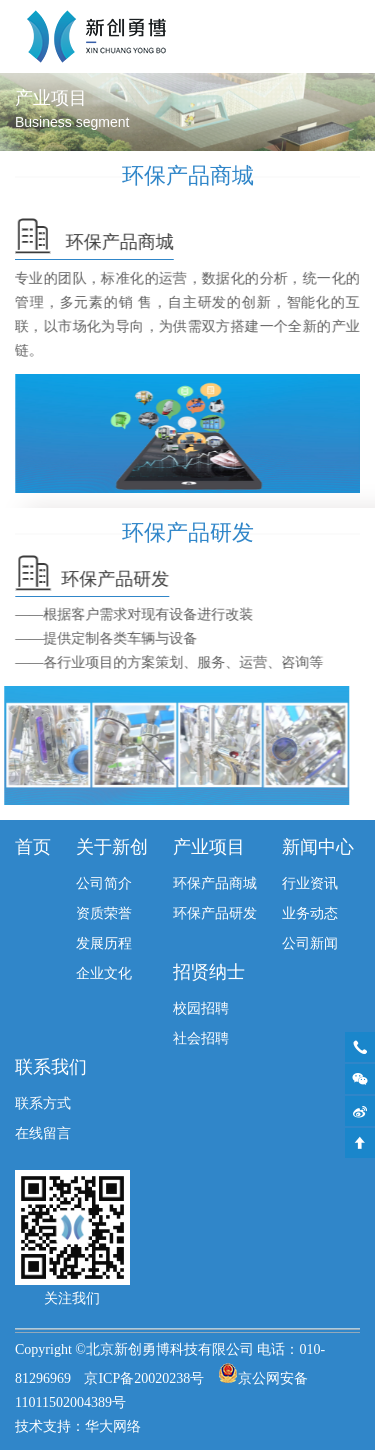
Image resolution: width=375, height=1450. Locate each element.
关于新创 (112, 848)
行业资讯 (310, 884)
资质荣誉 (104, 914)
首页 (33, 848)
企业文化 (104, 974)
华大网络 (113, 1427)
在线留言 (43, 1134)
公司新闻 (310, 944)
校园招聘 (201, 1009)
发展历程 (104, 944)
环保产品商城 (215, 884)
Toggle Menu (351, 36)
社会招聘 (201, 1039)
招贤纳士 (209, 973)
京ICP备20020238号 (144, 1379)
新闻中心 (318, 848)
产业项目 (209, 848)
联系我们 (51, 1068)
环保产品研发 (215, 914)
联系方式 (43, 1104)
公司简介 (104, 884)
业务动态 (310, 914)
